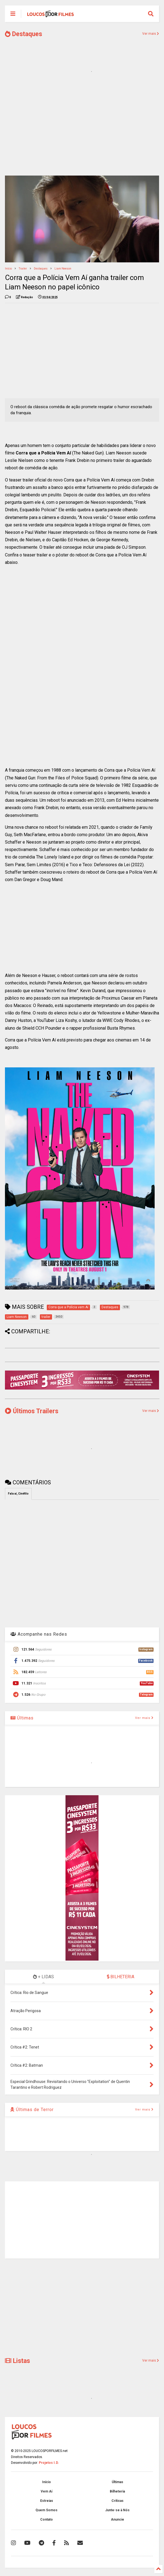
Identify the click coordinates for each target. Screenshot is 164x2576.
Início (8, 268)
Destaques (23, 34)
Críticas (117, 2501)
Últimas (22, 1718)
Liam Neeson (62, 268)
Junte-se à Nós (117, 2510)
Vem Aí (46, 2491)
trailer (23, 268)
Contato (46, 2519)
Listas (17, 2361)
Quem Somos (46, 2510)
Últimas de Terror (32, 2109)
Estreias (46, 2501)
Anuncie (117, 2519)
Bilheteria (117, 2491)
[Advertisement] (82, 128)
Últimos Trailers (31, 1411)
